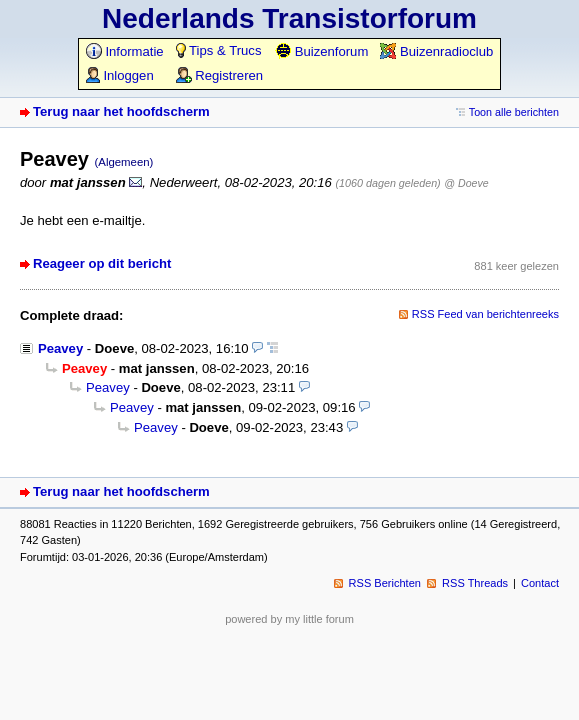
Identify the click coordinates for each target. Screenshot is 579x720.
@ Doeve (466, 183)
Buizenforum (321, 51)
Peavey (60, 348)
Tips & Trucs (219, 50)
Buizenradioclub (436, 51)
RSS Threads (475, 583)
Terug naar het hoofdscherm (121, 111)
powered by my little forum (289, 619)
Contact (540, 583)
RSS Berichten (385, 583)
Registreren (219, 75)
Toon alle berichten (514, 112)
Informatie (125, 51)
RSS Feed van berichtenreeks (485, 314)
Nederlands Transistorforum (289, 18)
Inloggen (120, 75)
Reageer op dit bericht (102, 263)
